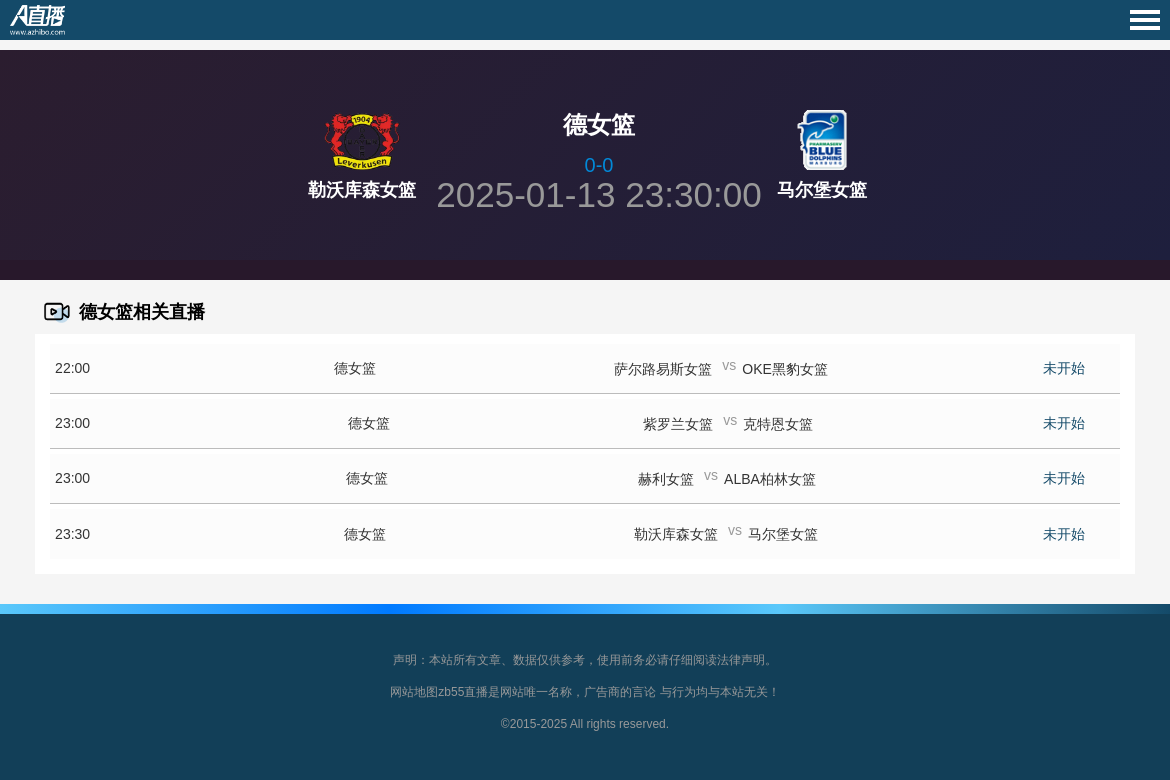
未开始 (1064, 368)
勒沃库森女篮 (362, 190)
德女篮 (355, 368)
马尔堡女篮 (822, 190)
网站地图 (414, 692)
